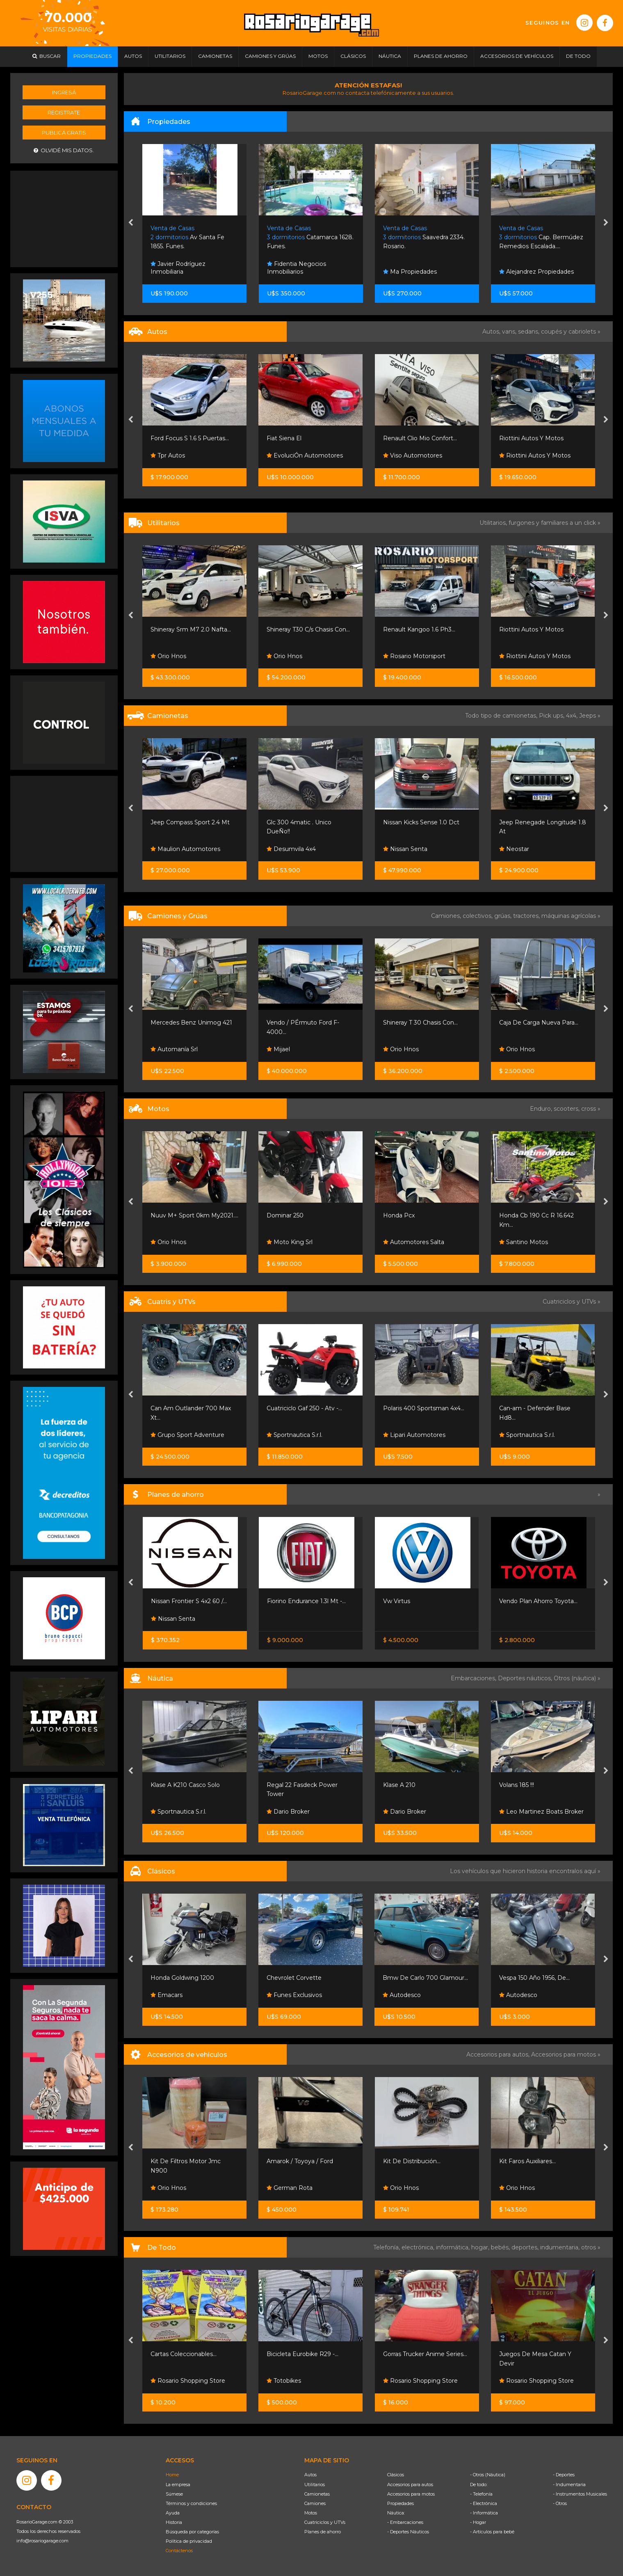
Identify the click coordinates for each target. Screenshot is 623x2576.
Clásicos (395, 2475)
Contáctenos (179, 2550)
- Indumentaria (569, 2484)
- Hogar (478, 2522)
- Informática (484, 2513)
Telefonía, (387, 2247)
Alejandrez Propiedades (536, 271)
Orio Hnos (168, 656)
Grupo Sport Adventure (187, 1435)
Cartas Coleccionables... (184, 2354)
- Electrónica (483, 2503)
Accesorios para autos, (498, 2054)
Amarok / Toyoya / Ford (300, 2161)
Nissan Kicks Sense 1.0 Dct (421, 822)
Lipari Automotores (414, 1435)
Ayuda (173, 2513)
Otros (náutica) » (577, 1678)
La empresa (178, 2484)
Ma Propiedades (410, 271)
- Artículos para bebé (492, 2532)
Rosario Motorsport (414, 656)
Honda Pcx (399, 1215)
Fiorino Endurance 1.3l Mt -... (306, 1601)
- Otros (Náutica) (487, 2475)
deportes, (525, 2247)
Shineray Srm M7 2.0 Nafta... (191, 629)
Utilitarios (314, 2484)
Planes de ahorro (322, 2532)
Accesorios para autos (410, 2484)
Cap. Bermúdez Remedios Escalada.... (541, 237)
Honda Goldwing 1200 (182, 1977)
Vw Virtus (396, 1601)
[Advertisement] (64, 218)
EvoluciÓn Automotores (305, 455)
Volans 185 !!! (516, 1785)
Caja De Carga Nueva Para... (538, 1022)
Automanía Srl (174, 1049)
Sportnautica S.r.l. (294, 1435)
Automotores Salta (413, 1242)
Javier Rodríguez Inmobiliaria (178, 268)
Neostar (514, 849)
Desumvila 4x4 (291, 849)
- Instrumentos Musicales (580, 2494)
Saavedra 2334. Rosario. (424, 237)
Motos (310, 2513)
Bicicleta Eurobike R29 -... (302, 2354)
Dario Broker (288, 1811)
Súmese (174, 2494)
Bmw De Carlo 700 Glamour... (425, 1977)
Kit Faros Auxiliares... (527, 2161)
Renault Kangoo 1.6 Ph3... (419, 629)
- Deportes (564, 2475)
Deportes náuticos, (526, 1678)
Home (172, 2475)
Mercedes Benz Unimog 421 (191, 1022)
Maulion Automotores (185, 849)
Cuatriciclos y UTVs (324, 2522)
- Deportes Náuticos (408, 2532)
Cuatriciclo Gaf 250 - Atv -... (304, 1408)
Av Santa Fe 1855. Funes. (187, 237)
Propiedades (400, 2503)
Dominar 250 (285, 1215)
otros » (590, 2247)
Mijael (278, 1049)
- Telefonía (481, 2494)
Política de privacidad (189, 2541)
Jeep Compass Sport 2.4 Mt (190, 822)
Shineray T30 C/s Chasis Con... (308, 629)
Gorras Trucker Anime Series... (425, 2354)
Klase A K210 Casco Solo (185, 1785)
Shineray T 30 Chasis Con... (420, 1022)
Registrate (64, 112)
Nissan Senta (405, 849)
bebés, (501, 2247)
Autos (310, 2475)
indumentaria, (560, 2247)
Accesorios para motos (563, 2054)
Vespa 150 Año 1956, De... (534, 1977)
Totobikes (284, 2380)
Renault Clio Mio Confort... (420, 438)
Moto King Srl (290, 1242)
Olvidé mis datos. (64, 150)
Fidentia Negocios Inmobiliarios (296, 268)
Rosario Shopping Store (188, 2380)
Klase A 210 (399, 1785)
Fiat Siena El (284, 438)
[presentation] (130, 223)
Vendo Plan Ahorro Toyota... (538, 1601)
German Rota (290, 2188)
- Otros (560, 2503)
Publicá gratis (64, 132)
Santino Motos (523, 1242)
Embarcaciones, (474, 1678)
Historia (174, 2522)
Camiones (315, 2503)
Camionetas (317, 2494)
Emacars (167, 1995)
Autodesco (402, 1995)
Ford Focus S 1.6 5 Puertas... (190, 438)
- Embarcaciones (405, 2522)
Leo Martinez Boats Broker (541, 1811)
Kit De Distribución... (411, 2161)
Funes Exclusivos (294, 1995)
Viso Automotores (412, 455)
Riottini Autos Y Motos (531, 438)
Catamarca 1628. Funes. (310, 237)
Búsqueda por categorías (192, 2532)
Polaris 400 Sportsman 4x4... (423, 1408)
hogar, (481, 2247)
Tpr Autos (168, 455)
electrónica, (419, 2247)
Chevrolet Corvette (294, 1977)
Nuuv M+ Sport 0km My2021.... (194, 1215)
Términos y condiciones (191, 2503)
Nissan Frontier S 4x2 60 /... (189, 1601)
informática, (453, 2247)
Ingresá (64, 92)
